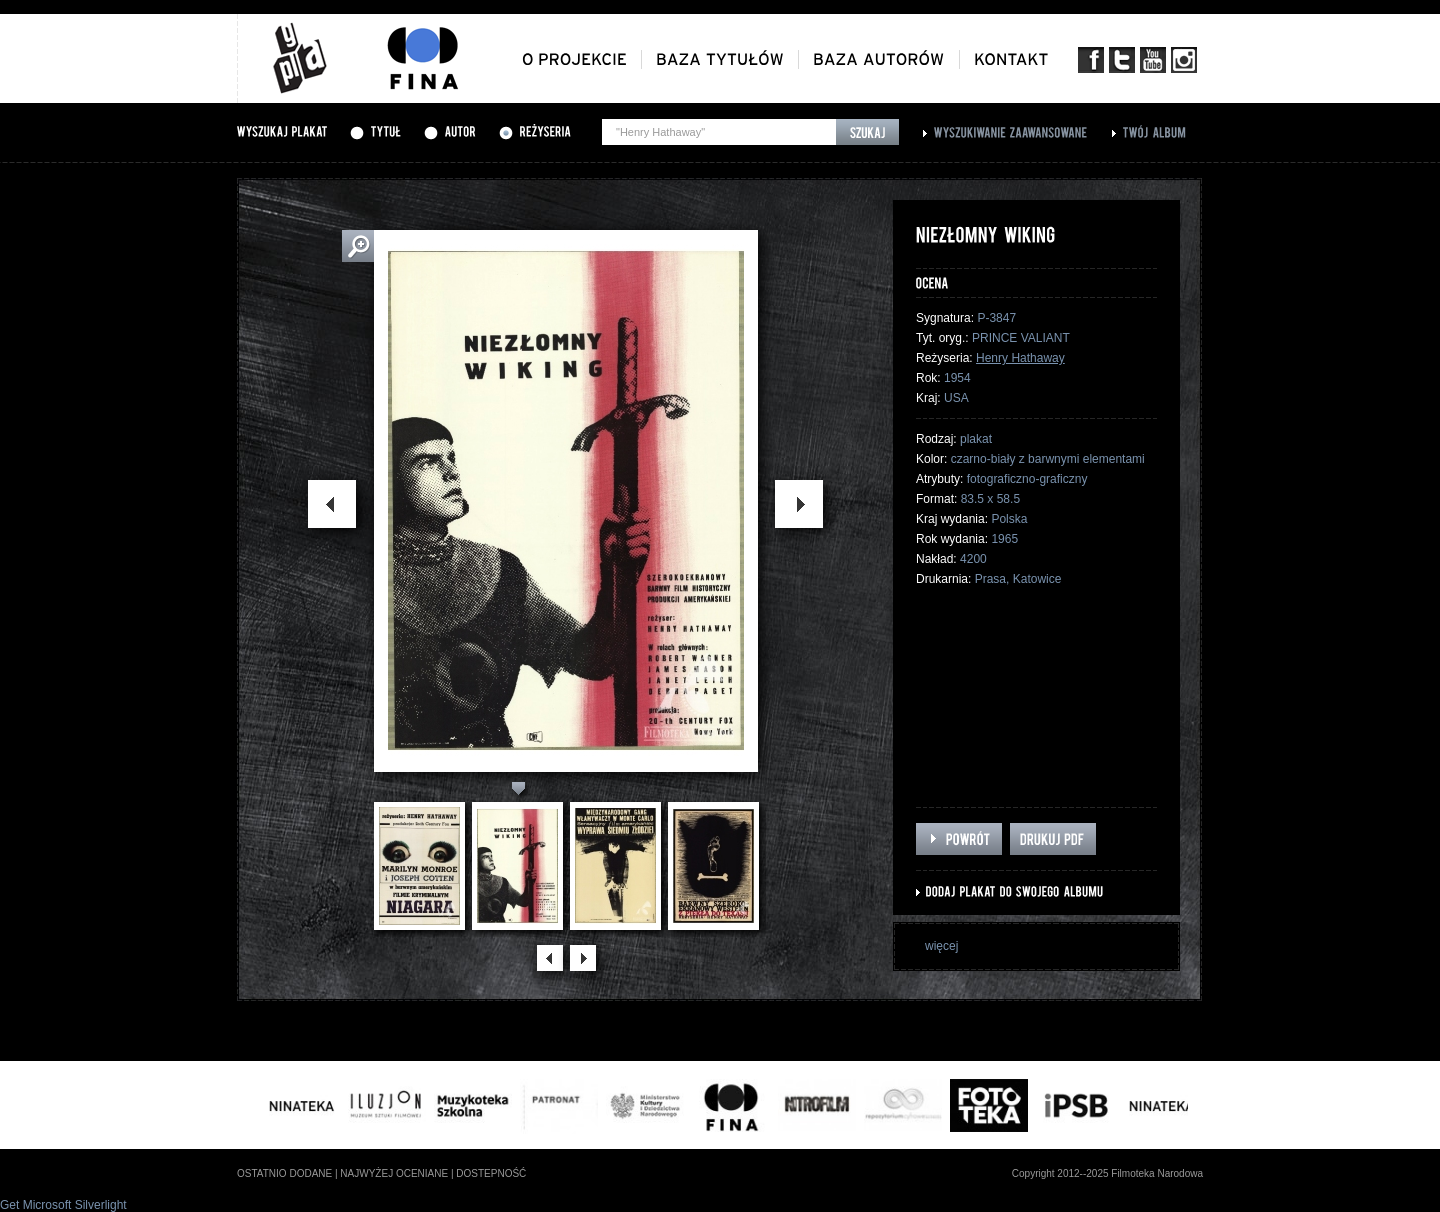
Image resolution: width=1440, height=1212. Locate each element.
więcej (941, 946)
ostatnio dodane (284, 1173)
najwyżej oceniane (394, 1173)
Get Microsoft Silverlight (63, 1205)
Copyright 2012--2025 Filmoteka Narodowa (1107, 1173)
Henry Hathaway (1020, 358)
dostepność (491, 1173)
